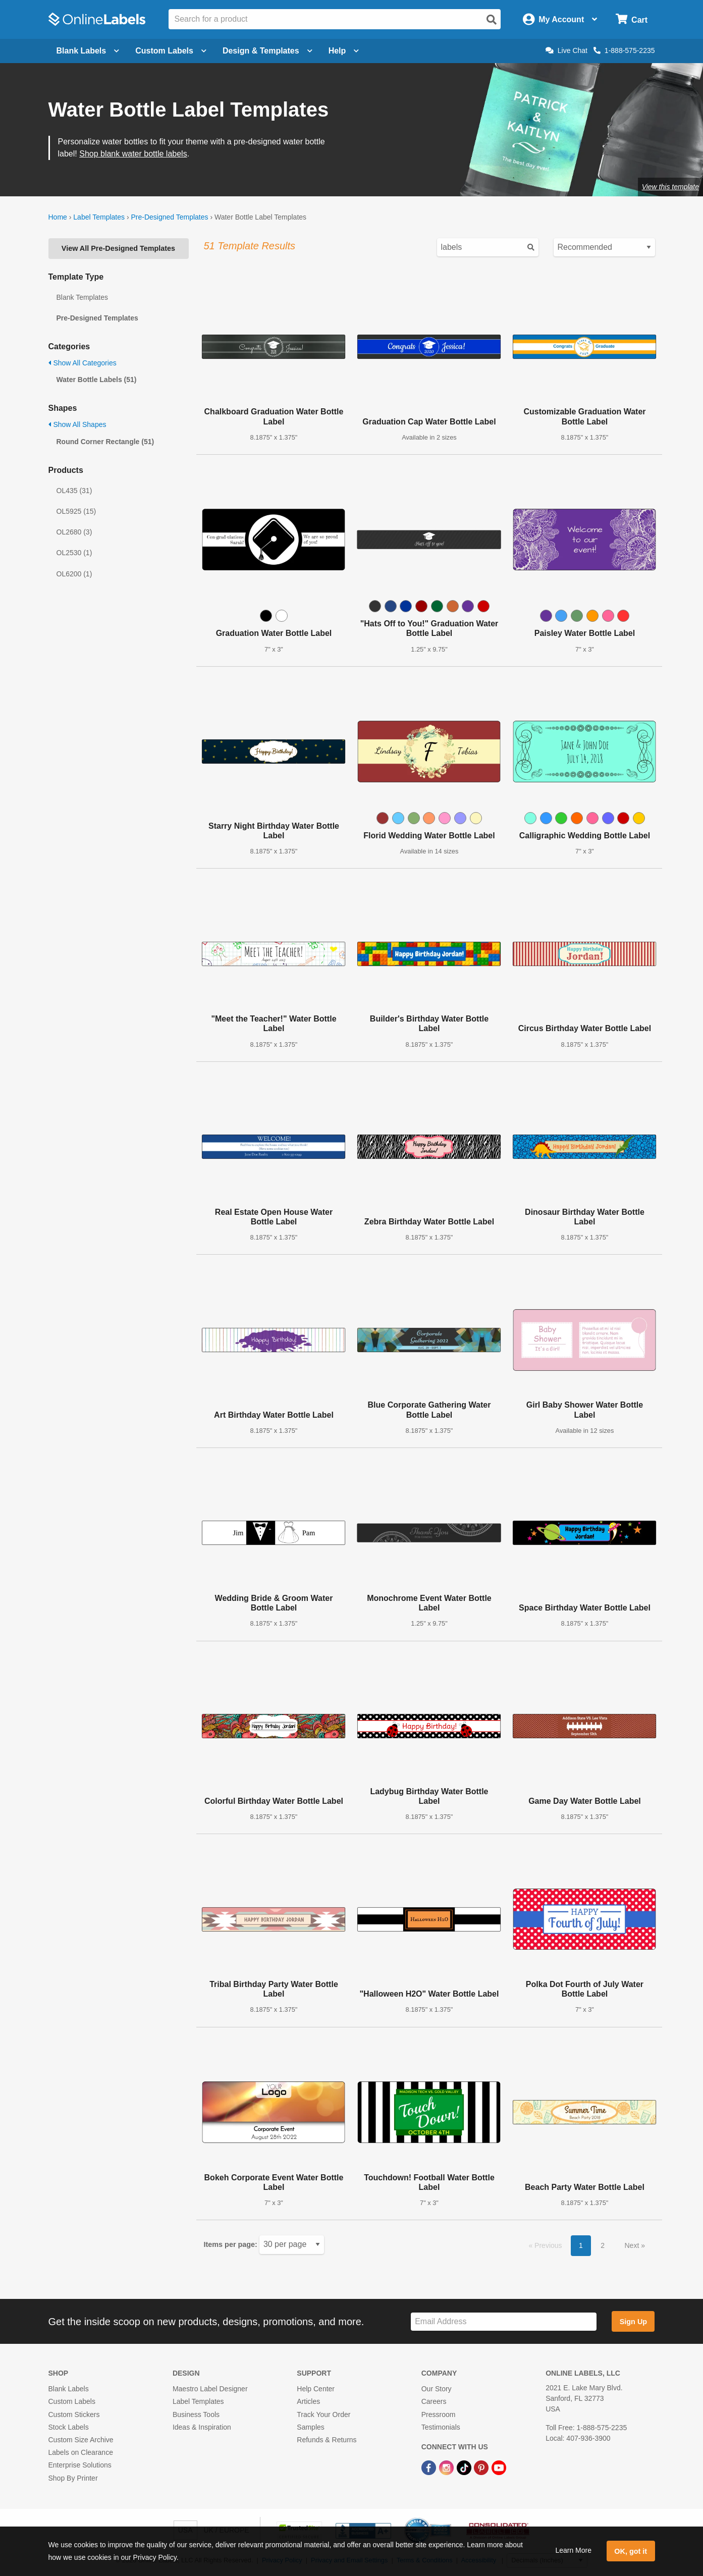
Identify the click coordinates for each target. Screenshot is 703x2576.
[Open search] (491, 20)
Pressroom (438, 2414)
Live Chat (566, 50)
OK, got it (630, 2551)
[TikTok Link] (465, 2467)
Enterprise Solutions (80, 2465)
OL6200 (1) (74, 574)
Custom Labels (71, 2401)
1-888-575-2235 (624, 50)
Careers (434, 2401)
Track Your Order (323, 2414)
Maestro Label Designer (210, 2389)
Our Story (436, 2389)
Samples (310, 2427)
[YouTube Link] (499, 2467)
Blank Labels (68, 2389)
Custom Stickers (74, 2414)
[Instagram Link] (447, 2467)
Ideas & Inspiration (202, 2427)
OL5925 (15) (76, 511)
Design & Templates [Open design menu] (267, 50)
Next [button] (632, 2245)
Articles (308, 2401)
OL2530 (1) (74, 553)
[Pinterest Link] (482, 2467)
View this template (670, 187)
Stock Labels (68, 2427)
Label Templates (99, 217)
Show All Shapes (77, 424)
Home (57, 217)
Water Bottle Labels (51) (97, 379)
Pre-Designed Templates (169, 217)
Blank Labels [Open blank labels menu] (88, 50)
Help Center (316, 2389)
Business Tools (196, 2414)
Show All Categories (82, 363)
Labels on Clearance (80, 2452)
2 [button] (603, 2245)
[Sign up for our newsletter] (504, 2322)
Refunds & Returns (326, 2440)
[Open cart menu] (631, 19)
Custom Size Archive (81, 2440)
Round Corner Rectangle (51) (105, 442)
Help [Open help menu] (344, 50)
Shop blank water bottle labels (133, 153)
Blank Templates (82, 297)
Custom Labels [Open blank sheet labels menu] (170, 50)
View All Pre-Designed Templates (118, 248)
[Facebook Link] (429, 2467)
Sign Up (633, 2322)
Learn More (573, 2550)
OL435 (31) (74, 491)
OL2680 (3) (74, 532)
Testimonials (440, 2427)
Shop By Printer (73, 2478)
